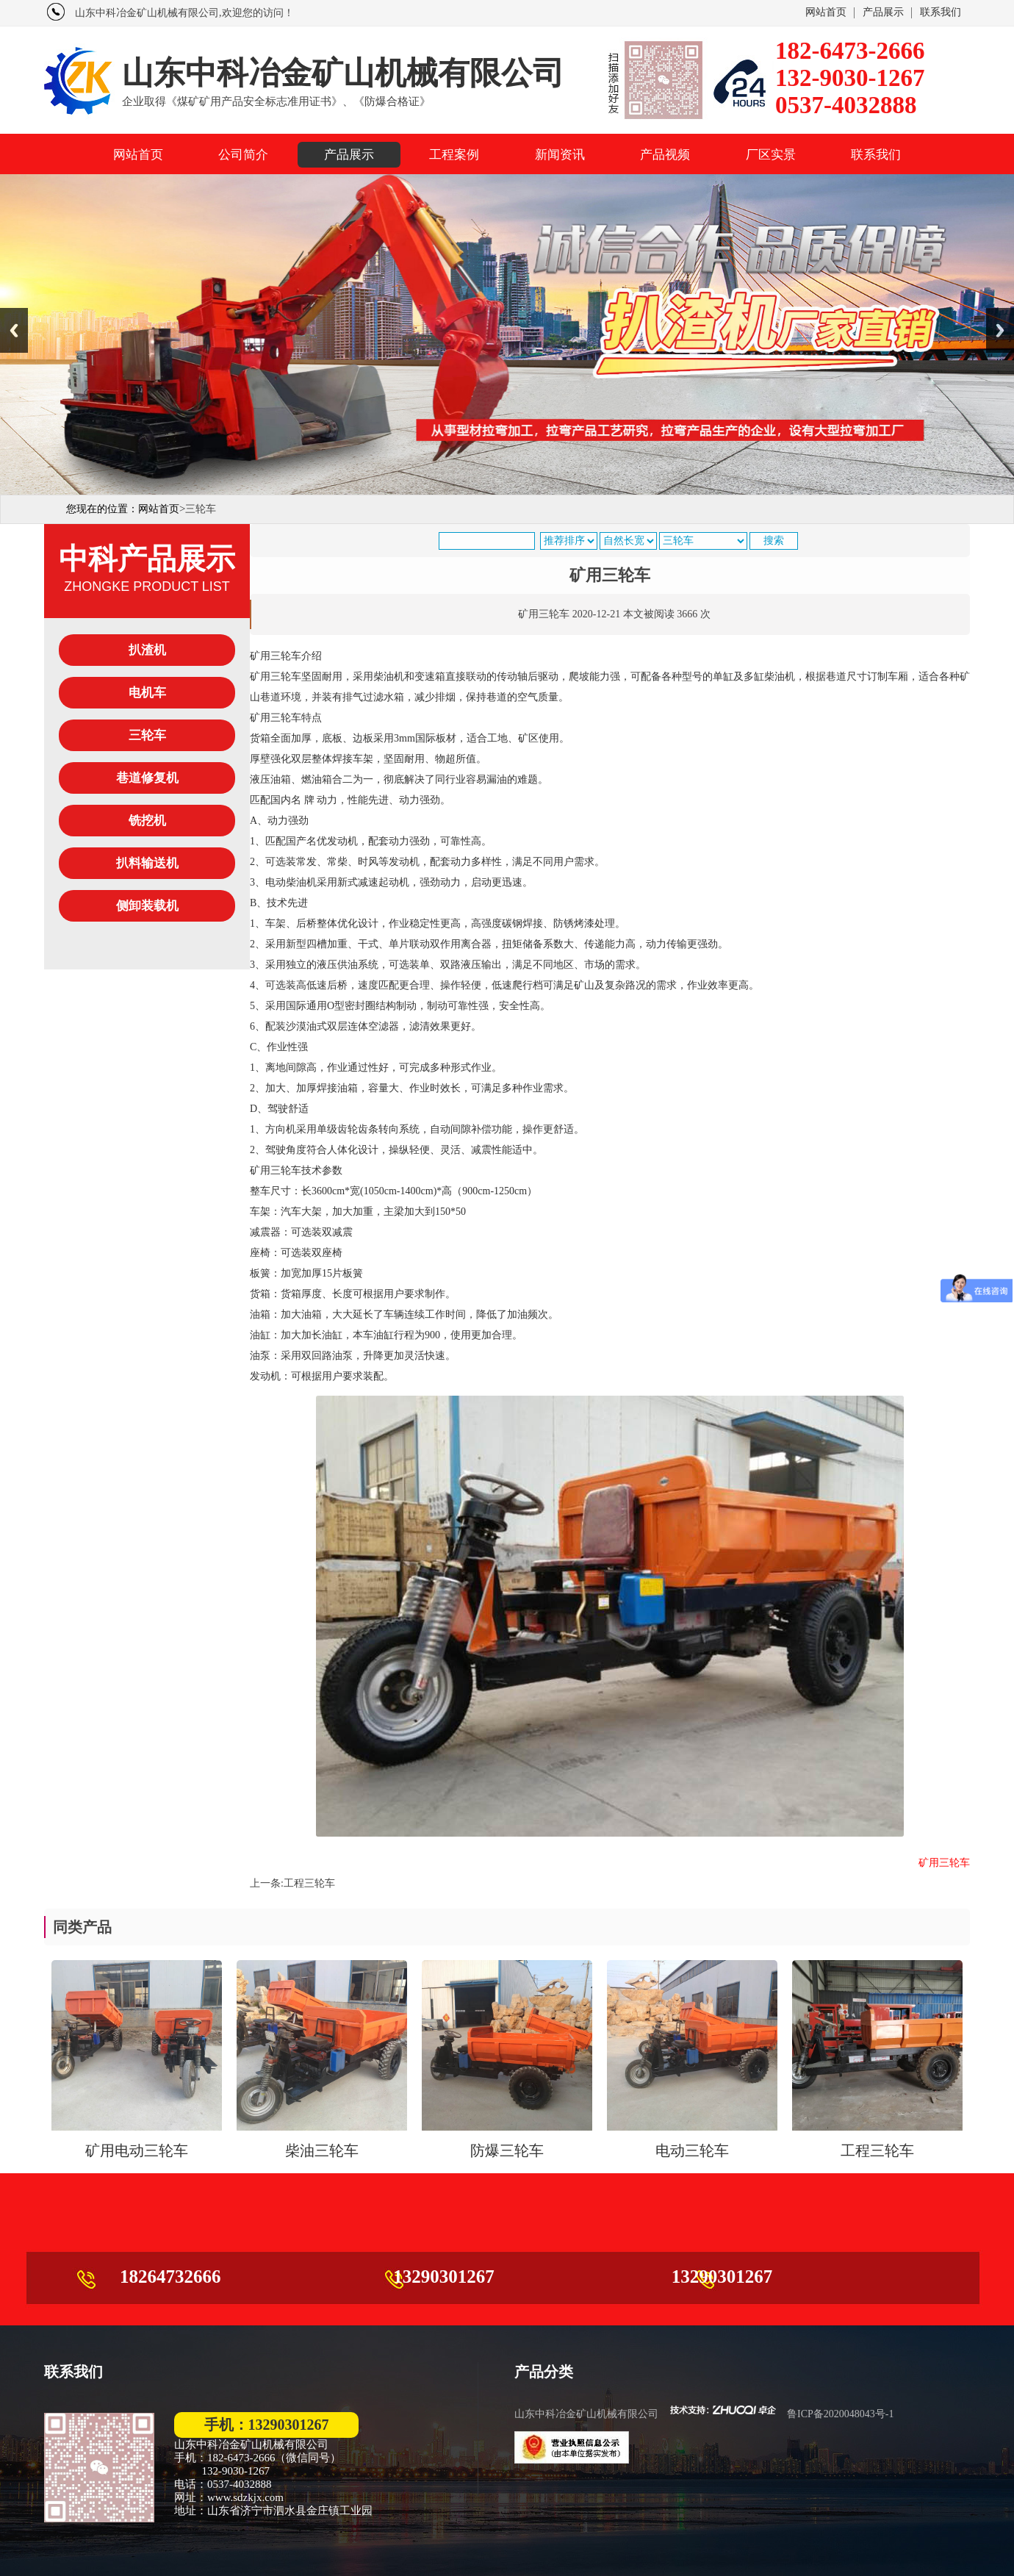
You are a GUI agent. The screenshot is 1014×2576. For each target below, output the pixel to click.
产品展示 (883, 12)
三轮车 (154, 735)
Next (1000, 330)
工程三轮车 (309, 1883)
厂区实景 (771, 155)
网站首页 (825, 12)
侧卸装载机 (147, 906)
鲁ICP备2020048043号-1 (840, 2413)
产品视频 (665, 155)
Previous (14, 330)
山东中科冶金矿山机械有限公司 (586, 2413)
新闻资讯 (560, 155)
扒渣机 (154, 650)
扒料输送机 (147, 863)
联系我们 (940, 12)
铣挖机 (147, 821)
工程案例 (454, 155)
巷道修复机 (147, 778)
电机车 (154, 693)
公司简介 (243, 155)
